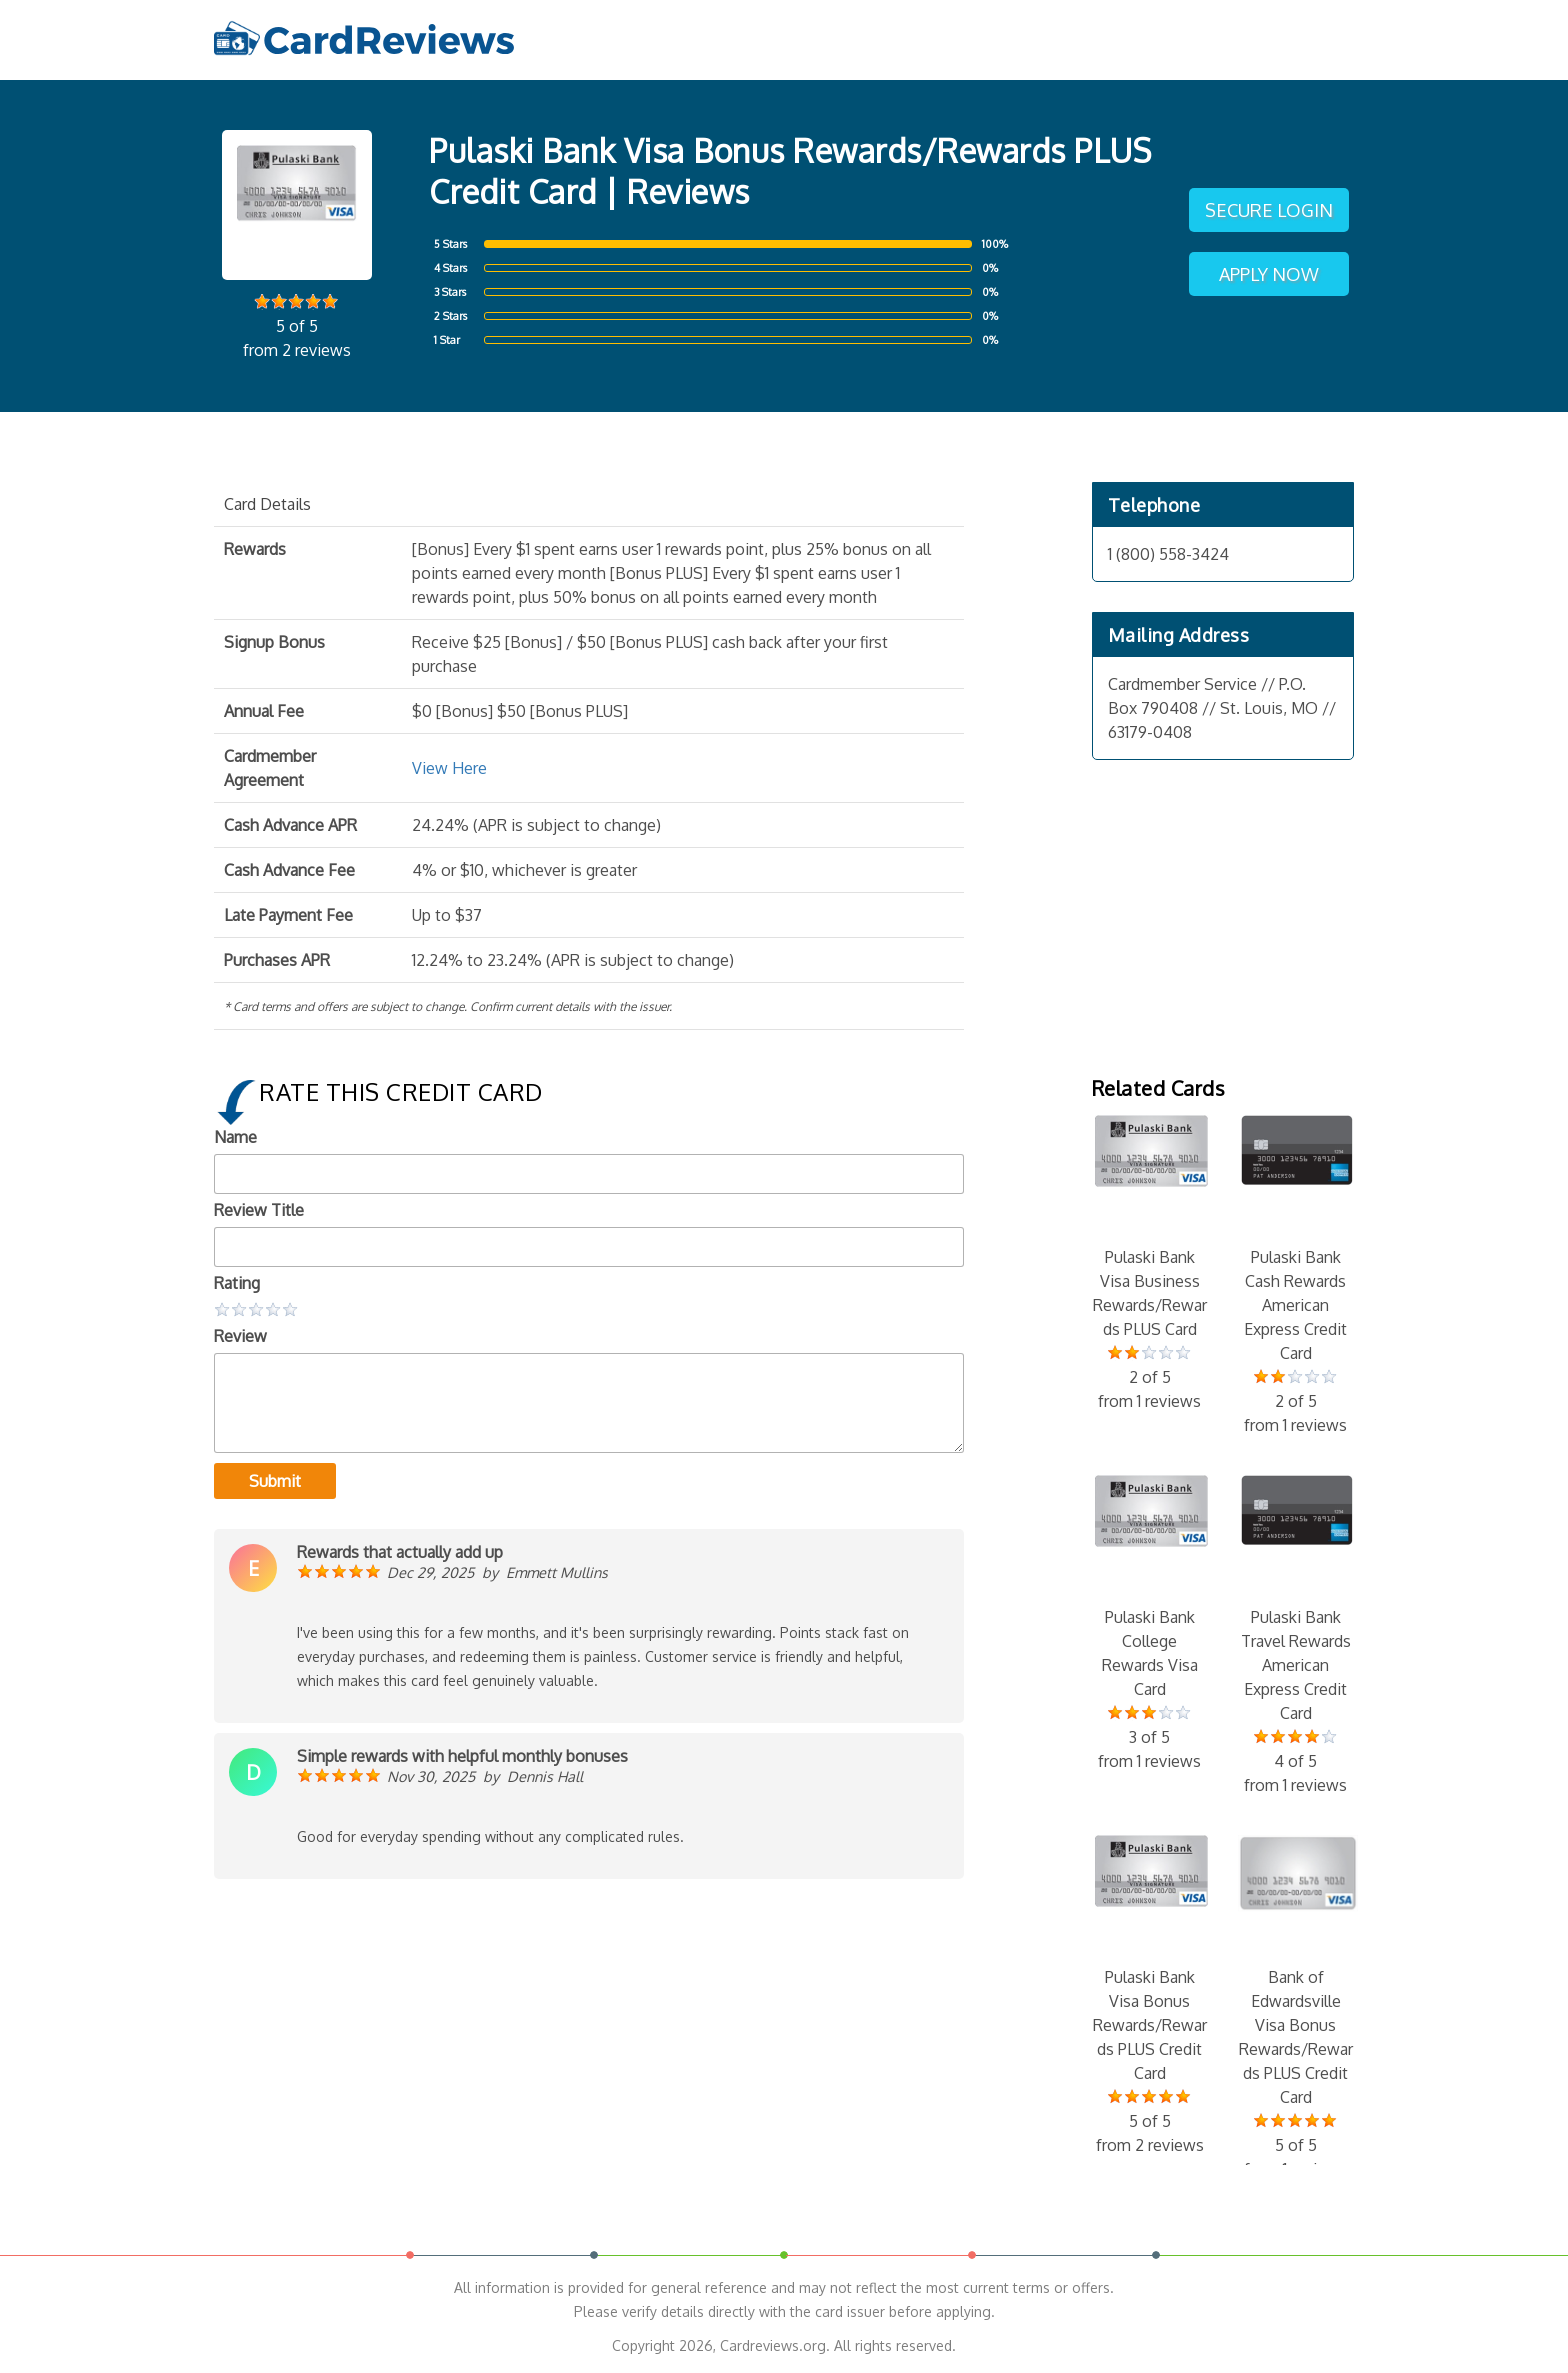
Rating (237, 1283)
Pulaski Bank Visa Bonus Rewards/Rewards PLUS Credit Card (1150, 1996)
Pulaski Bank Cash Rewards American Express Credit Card (1296, 1276)
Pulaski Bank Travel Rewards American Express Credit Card (1296, 1636)
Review (240, 1336)
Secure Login (1269, 210)
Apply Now (1269, 274)
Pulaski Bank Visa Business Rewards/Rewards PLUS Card (1150, 1264)
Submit (275, 1481)
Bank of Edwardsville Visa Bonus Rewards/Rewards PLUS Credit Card (1296, 2008)
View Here (449, 768)
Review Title (259, 1210)
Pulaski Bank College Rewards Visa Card (1150, 1624)
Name (235, 1137)
